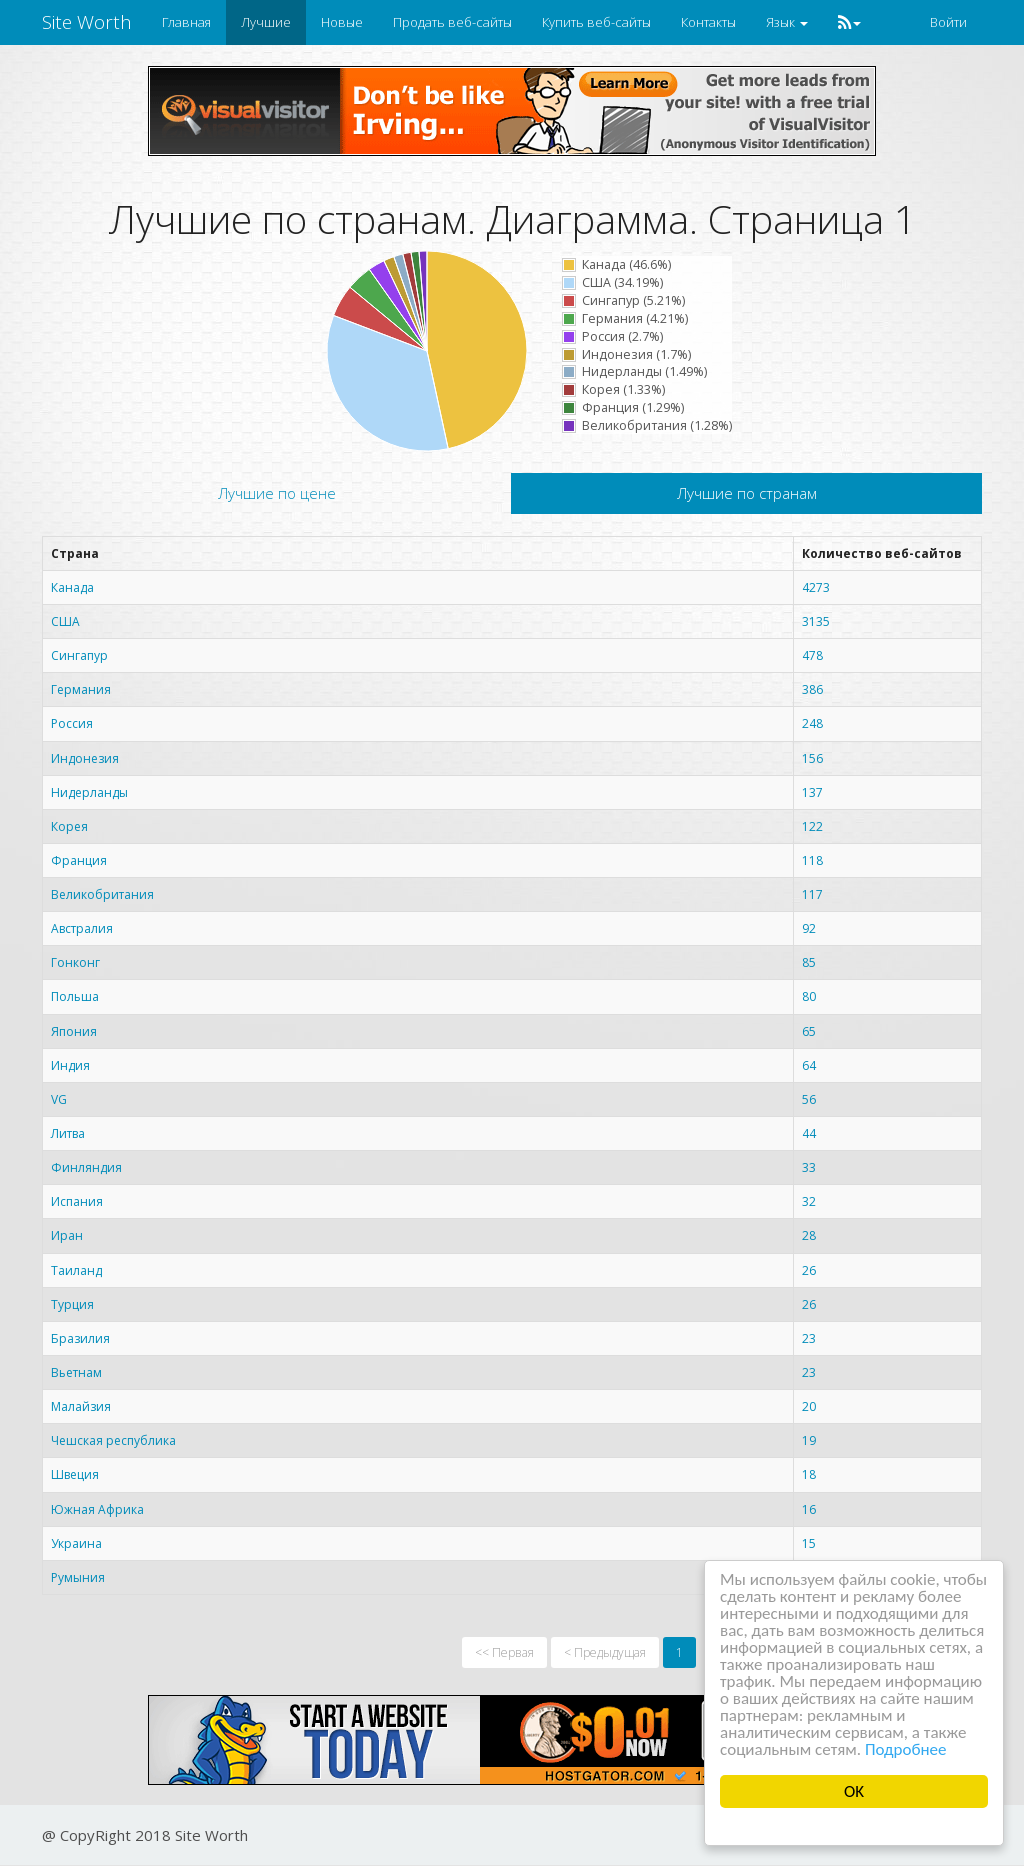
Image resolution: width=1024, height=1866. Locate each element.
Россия (72, 723)
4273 (816, 587)
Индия (70, 1065)
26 (809, 1270)
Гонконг (75, 962)
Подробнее (906, 1749)
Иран (67, 1235)
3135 (816, 621)
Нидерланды (89, 792)
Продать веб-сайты (452, 22)
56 (809, 1099)
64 (809, 1065)
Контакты (708, 22)
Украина (76, 1543)
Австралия (82, 928)
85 (809, 962)
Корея (69, 826)
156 (812, 758)
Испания (77, 1201)
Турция (72, 1304)
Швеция (75, 1474)
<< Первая (504, 1652)
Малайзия (81, 1406)
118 (812, 860)
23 (809, 1338)
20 (809, 1406)
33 (809, 1167)
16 (809, 1509)
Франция (79, 860)
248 (812, 723)
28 (809, 1235)
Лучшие (266, 22)
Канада (72, 587)
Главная (186, 22)
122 (812, 826)
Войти (948, 22)
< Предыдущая (605, 1652)
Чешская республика (113, 1440)
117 (812, 894)
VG (59, 1099)
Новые (342, 22)
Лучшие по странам (747, 493)
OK (854, 1791)
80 (809, 996)
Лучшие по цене (277, 493)
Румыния (78, 1577)
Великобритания (102, 894)
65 (809, 1031)
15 (809, 1543)
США (65, 621)
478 (812, 655)
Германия (81, 689)
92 (809, 928)
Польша (75, 996)
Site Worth (87, 22)
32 (809, 1201)
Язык (787, 22)
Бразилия (80, 1338)
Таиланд (76, 1270)
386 (812, 689)
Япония (74, 1031)
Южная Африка (97, 1509)
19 (809, 1440)
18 (809, 1474)
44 (809, 1133)
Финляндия (86, 1167)
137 (812, 792)
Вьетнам (76, 1372)
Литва (68, 1133)
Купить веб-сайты (596, 22)
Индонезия (85, 758)
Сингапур (79, 655)
